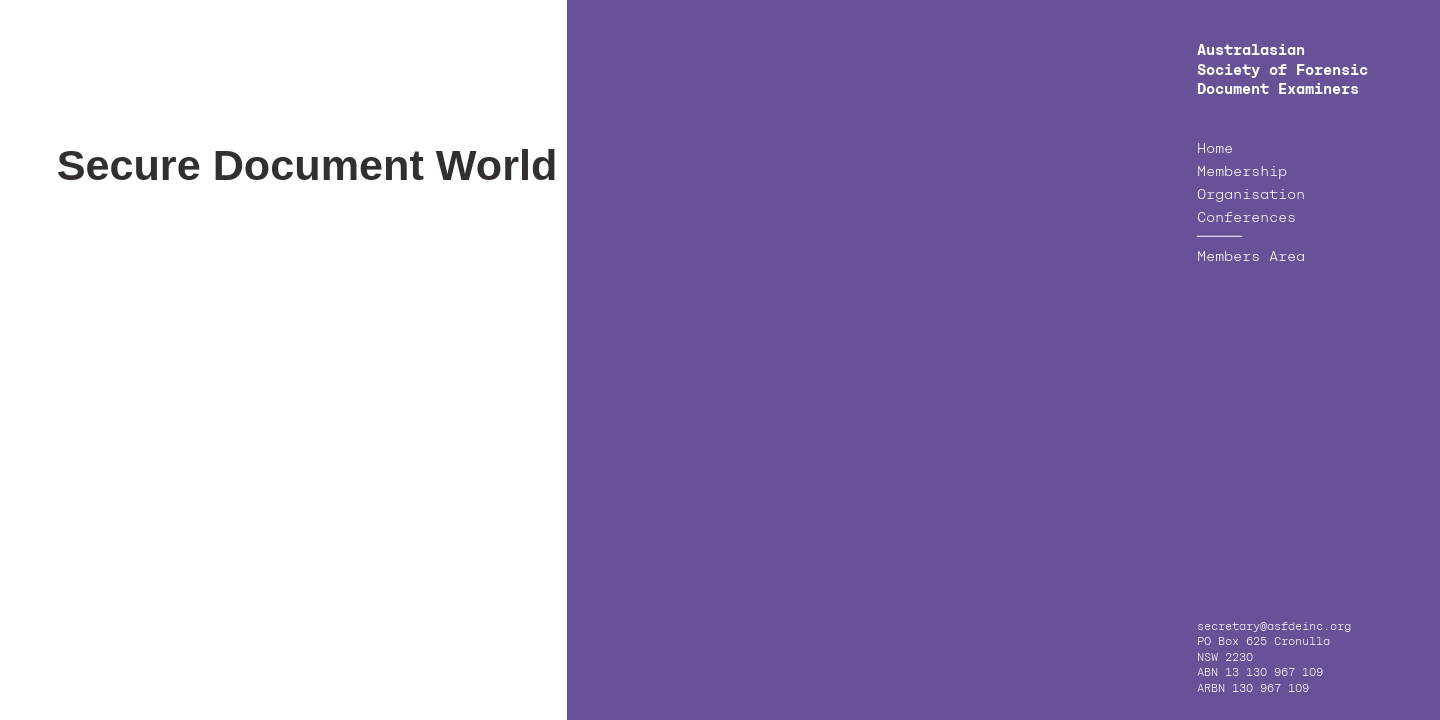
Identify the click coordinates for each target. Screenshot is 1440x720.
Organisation (1251, 195)
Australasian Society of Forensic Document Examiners (1282, 70)
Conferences (1246, 218)
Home (1215, 149)
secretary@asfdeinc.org (1274, 627)
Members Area (1251, 257)
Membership (1242, 172)
